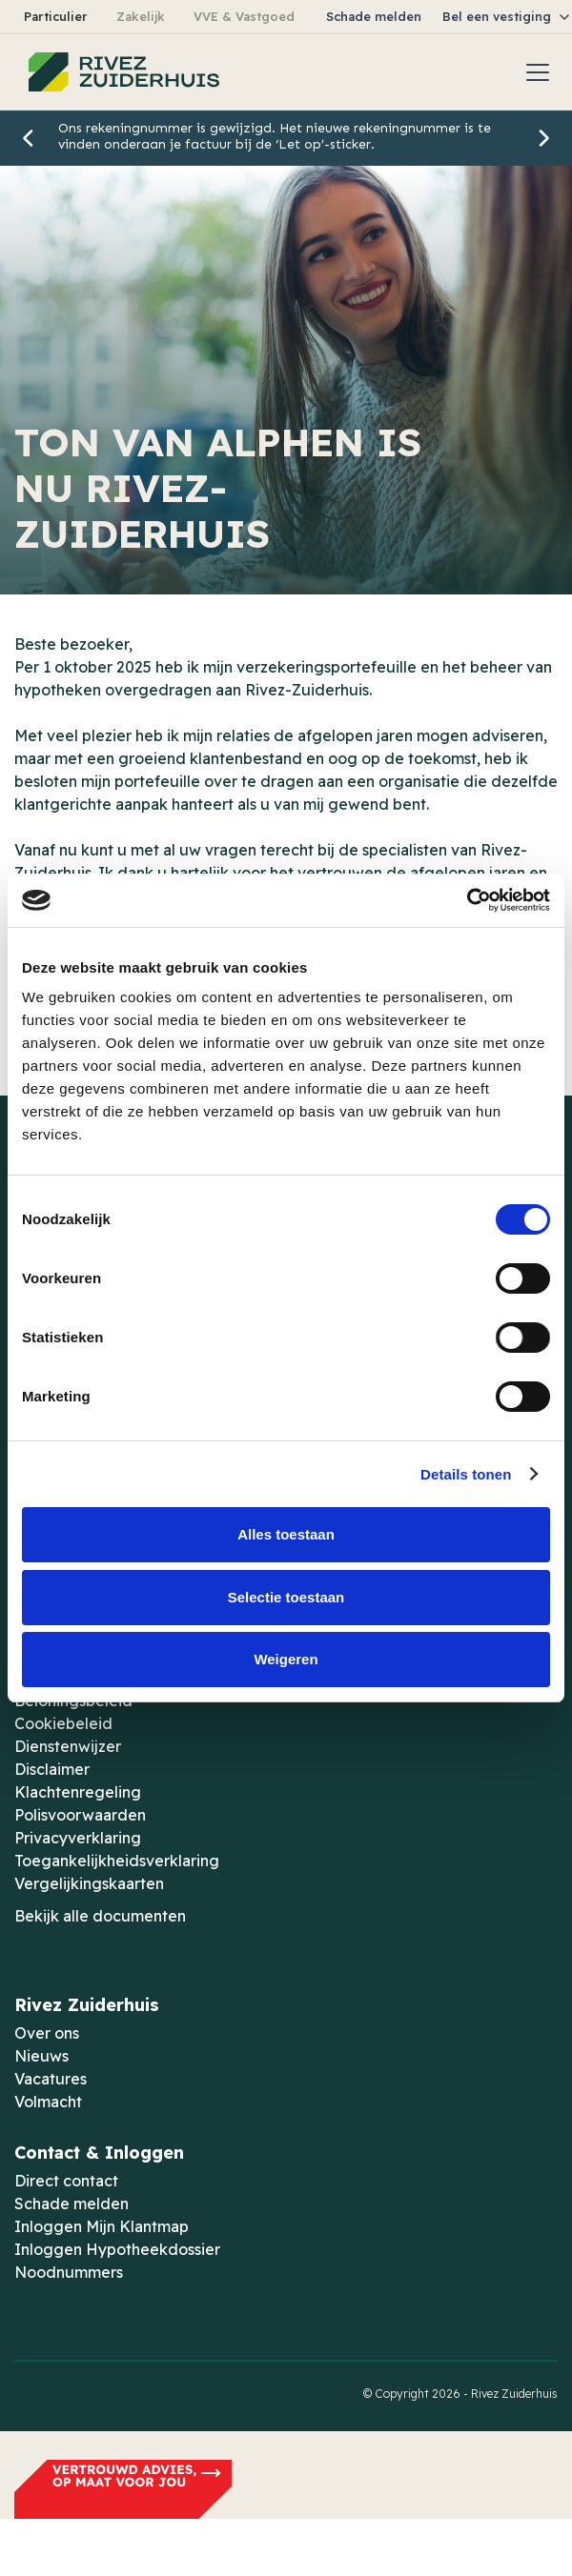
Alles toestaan (286, 1534)
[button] (534, 72)
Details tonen (465, 1474)
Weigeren (285, 1659)
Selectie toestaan (286, 1597)
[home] (119, 72)
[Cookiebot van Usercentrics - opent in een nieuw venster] (466, 900)
